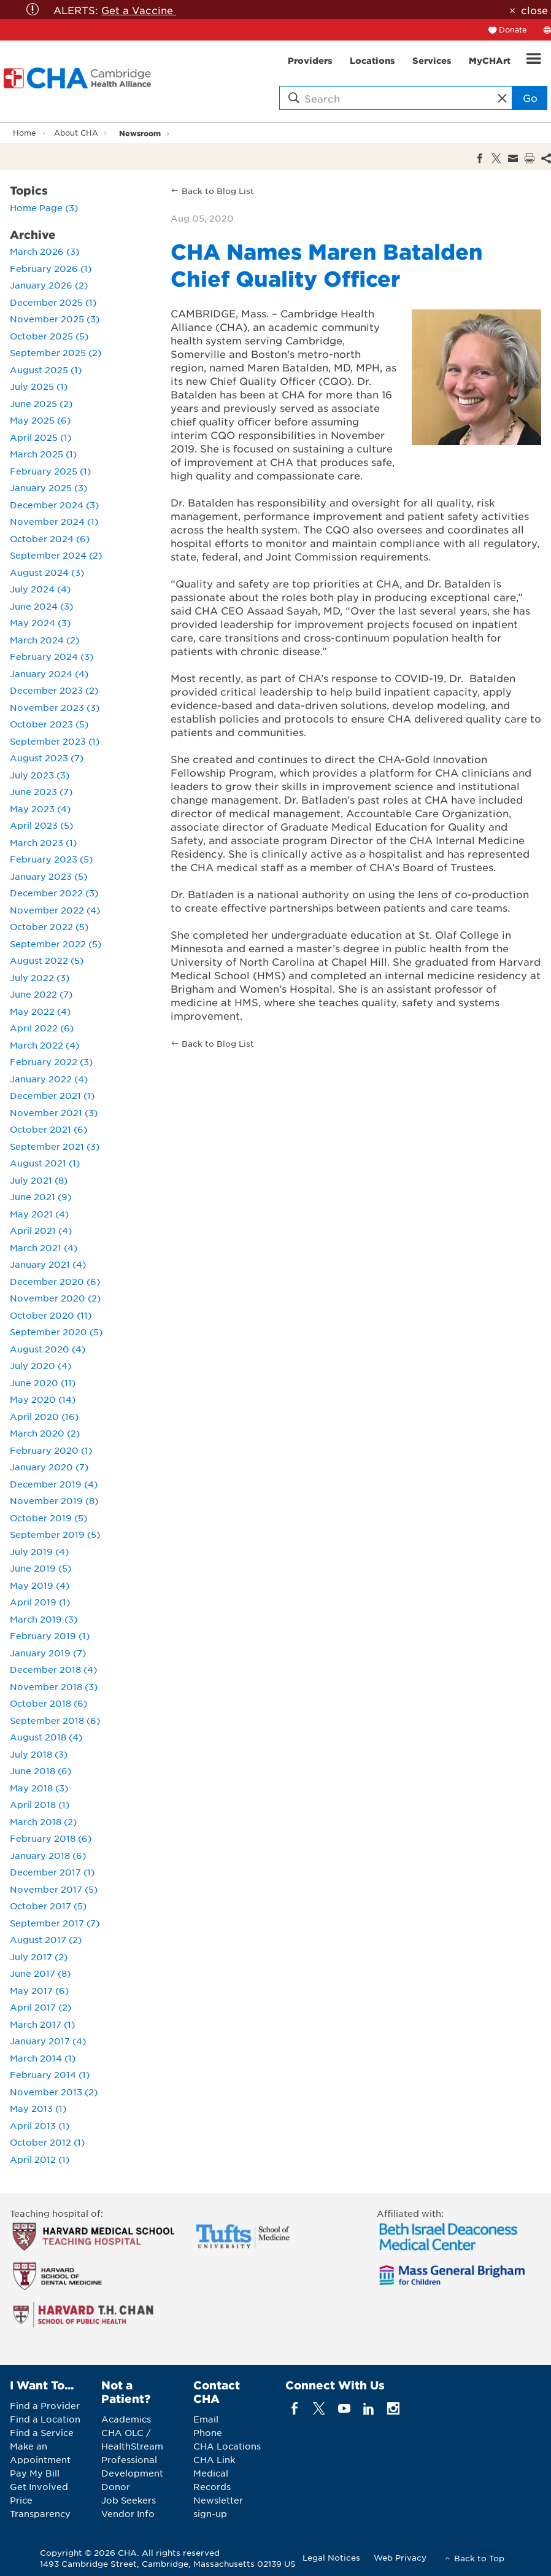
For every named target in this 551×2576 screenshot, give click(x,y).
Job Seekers (128, 2499)
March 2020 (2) (45, 1432)
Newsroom (140, 133)
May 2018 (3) (39, 1787)
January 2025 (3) (48, 487)
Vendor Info (128, 2513)
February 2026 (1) (50, 268)
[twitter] (319, 2409)
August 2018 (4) (46, 1736)
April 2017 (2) (40, 2006)
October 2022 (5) (49, 926)
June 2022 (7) (41, 993)
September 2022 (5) (55, 943)
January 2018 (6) (48, 1855)
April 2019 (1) (40, 1601)
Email (205, 2418)
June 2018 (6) (40, 1770)
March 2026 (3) (44, 251)
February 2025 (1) (50, 470)
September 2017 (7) (54, 1922)
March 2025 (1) (43, 453)
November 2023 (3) (54, 707)
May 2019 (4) (39, 1585)
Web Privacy (400, 2557)
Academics (126, 2418)
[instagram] (393, 2409)
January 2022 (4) (49, 1078)
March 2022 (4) (44, 1044)
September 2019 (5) (55, 1534)
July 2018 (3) (38, 1753)
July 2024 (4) (40, 588)
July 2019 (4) (39, 1551)
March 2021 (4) (43, 1247)
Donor (115, 2486)
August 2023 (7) (46, 757)
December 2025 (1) (53, 302)
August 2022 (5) (46, 960)
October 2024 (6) (50, 538)
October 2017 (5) (48, 1905)
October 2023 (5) (49, 723)
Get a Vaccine (138, 10)
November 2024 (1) (54, 521)
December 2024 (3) (54, 504)
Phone (207, 2432)
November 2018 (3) (54, 1686)
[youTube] (343, 2409)
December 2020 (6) (55, 1281)
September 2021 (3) (54, 1146)
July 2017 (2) (38, 1956)
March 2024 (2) (44, 639)
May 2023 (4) (40, 808)
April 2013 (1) (39, 2125)
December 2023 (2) (54, 690)
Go (530, 97)
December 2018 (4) (53, 1669)
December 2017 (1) (52, 1871)
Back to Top (479, 2558)
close (534, 10)
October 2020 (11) (50, 1315)
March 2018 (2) (43, 1821)
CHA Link (214, 2459)
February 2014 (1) (50, 2074)
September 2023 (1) (54, 741)
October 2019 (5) (48, 1517)
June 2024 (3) (41, 605)
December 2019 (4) (54, 1483)
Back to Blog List (218, 190)
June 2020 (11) (42, 1382)
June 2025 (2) (41, 403)
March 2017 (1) (42, 2024)
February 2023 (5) (51, 858)
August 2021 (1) (45, 1162)
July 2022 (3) (39, 977)
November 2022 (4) (55, 909)
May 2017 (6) (39, 1990)
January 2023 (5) (48, 876)
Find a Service (42, 2432)
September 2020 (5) (56, 1331)
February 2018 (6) (50, 1838)
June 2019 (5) (40, 1567)
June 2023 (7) (41, 791)
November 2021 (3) (54, 1112)
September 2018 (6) (55, 1720)
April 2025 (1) (40, 437)
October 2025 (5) (49, 335)
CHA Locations (227, 2445)
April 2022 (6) (42, 1027)
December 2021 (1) (52, 1095)
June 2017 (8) (40, 1973)
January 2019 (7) (48, 1652)
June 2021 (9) (40, 1196)
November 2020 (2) (55, 1297)
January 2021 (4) (48, 1264)
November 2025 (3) (54, 318)
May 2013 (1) (38, 2108)
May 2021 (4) (39, 1213)
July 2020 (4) (40, 1365)
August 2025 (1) (46, 369)
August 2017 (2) (46, 1939)
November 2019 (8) (54, 1500)
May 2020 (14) (42, 1399)
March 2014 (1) (42, 2057)
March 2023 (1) (43, 842)
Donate (513, 29)
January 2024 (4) (49, 673)
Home (24, 133)
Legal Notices (331, 2557)
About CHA (76, 133)
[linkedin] (368, 2409)
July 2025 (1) (38, 386)
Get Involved (39, 2486)
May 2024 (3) (40, 622)
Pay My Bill (35, 2472)
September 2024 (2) (56, 555)
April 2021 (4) (41, 1230)
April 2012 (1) (39, 2159)
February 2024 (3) (51, 656)
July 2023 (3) (39, 774)
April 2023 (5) (41, 825)
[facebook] (294, 2409)
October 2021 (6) (48, 1129)
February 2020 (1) (51, 1450)
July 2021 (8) (38, 1179)
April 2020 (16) (44, 1416)
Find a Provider (45, 2405)
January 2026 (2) (49, 284)
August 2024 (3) (47, 572)
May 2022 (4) (40, 1011)
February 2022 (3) (51, 1061)
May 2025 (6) (40, 419)
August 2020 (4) (47, 1348)
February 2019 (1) (50, 1635)
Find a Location (45, 2418)
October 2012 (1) (47, 2141)
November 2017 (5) (54, 1889)
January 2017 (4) (48, 2040)
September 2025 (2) (55, 352)
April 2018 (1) (39, 1804)
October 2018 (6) (48, 1703)
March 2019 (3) (43, 1618)
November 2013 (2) (54, 2091)
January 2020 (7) (49, 1466)
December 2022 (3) (54, 892)
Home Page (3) (44, 207)
